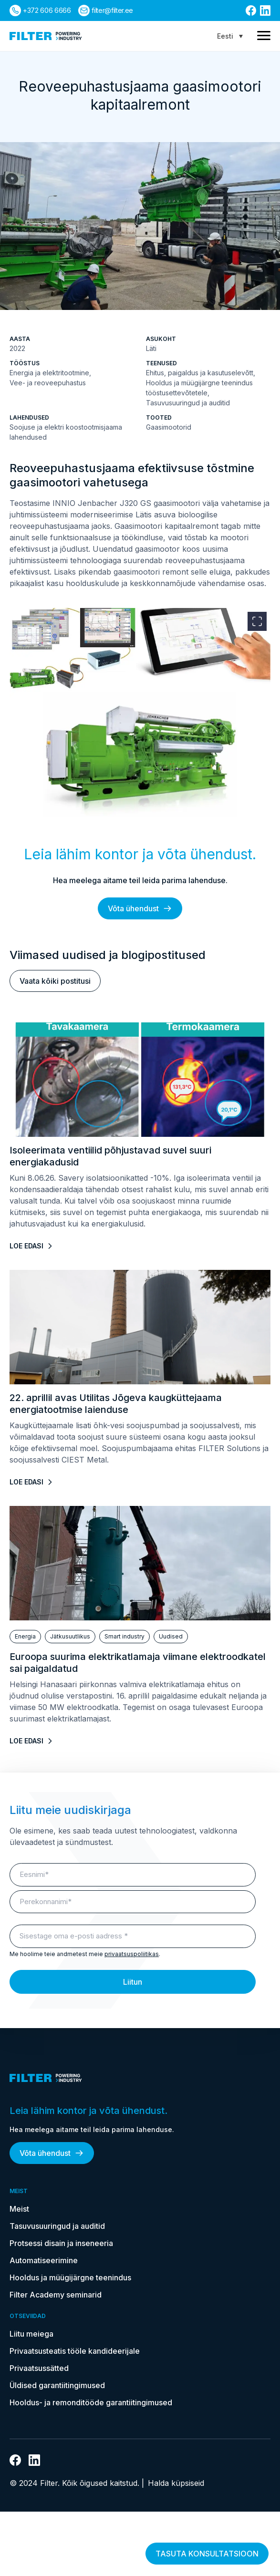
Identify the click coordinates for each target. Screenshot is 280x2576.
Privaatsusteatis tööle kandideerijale (75, 2351)
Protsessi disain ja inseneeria (61, 2243)
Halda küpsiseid (176, 2483)
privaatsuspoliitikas (131, 1954)
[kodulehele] (46, 36)
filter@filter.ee (112, 10)
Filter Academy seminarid (56, 2294)
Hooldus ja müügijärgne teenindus (70, 2277)
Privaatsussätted (39, 2368)
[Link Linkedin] (265, 10)
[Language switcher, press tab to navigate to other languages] (230, 36)
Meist (19, 2209)
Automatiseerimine (44, 2260)
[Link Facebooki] (251, 10)
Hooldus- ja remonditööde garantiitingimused (91, 2402)
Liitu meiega (31, 2334)
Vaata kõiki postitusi (55, 981)
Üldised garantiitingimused (57, 2385)
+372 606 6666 (47, 10)
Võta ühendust (140, 908)
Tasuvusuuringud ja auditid (57, 2226)
